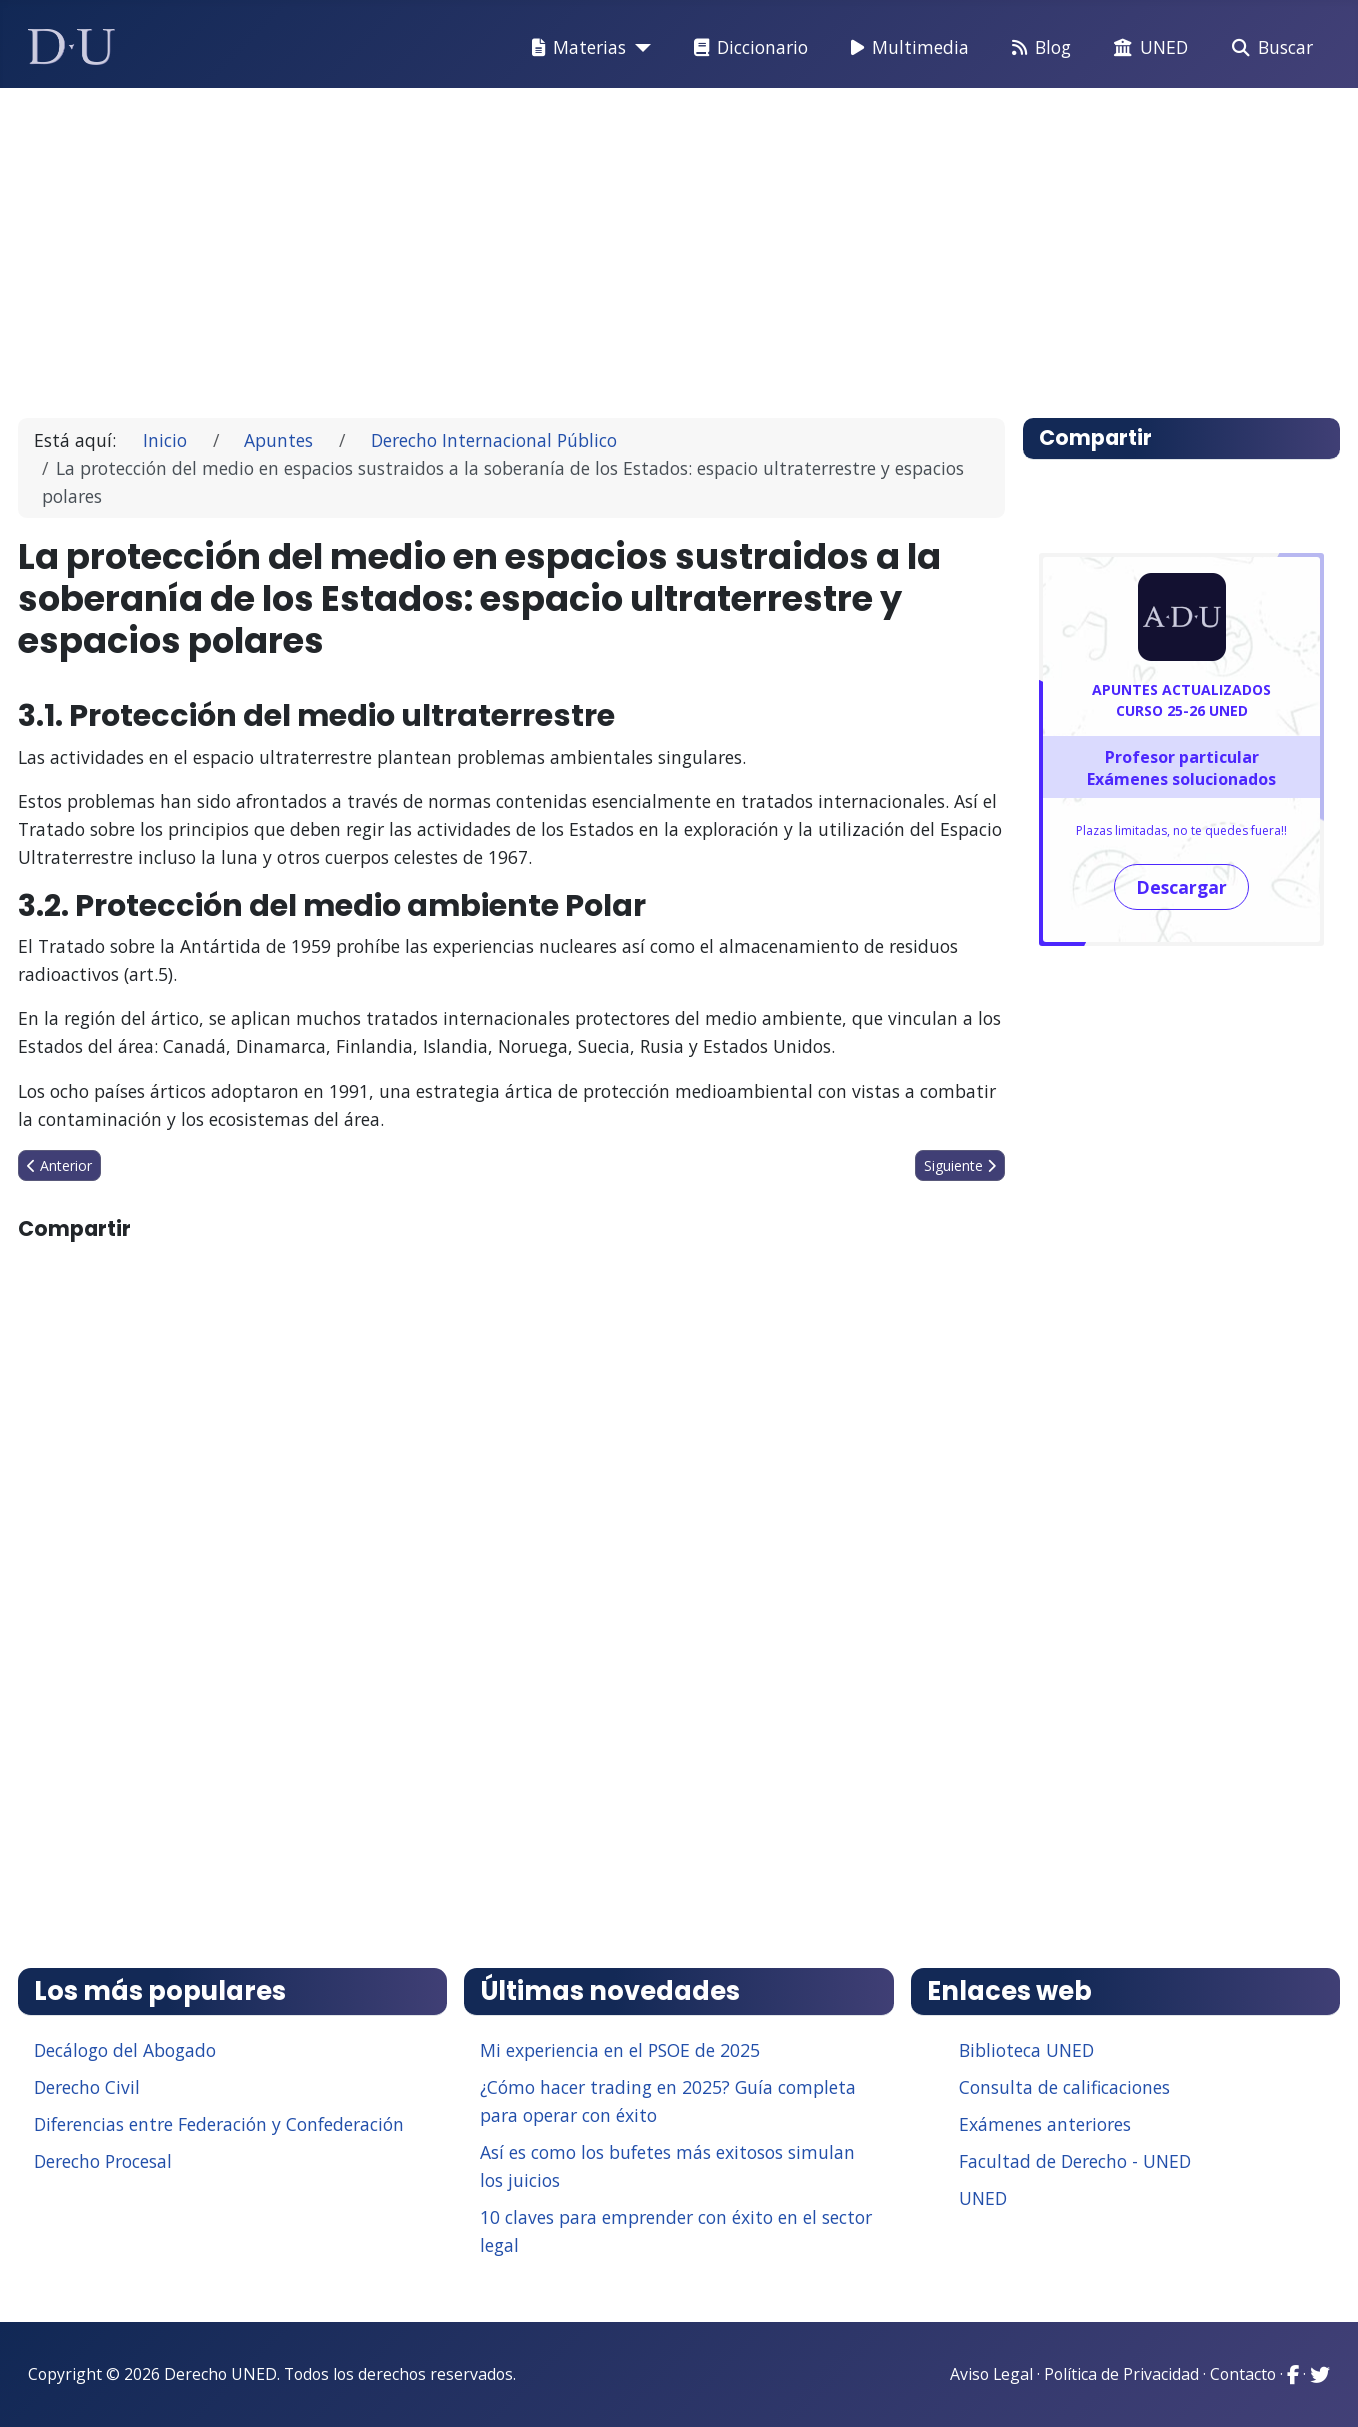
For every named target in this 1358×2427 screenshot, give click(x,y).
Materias (575, 48)
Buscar (1268, 48)
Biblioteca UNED (1026, 2050)
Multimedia (906, 48)
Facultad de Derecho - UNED (1075, 2161)
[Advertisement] (634, 244)
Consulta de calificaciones (1064, 2087)
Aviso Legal (991, 2374)
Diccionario (747, 48)
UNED (1147, 48)
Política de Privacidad (1121, 2374)
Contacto (1243, 2374)
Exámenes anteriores (1045, 2124)
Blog (1037, 48)
